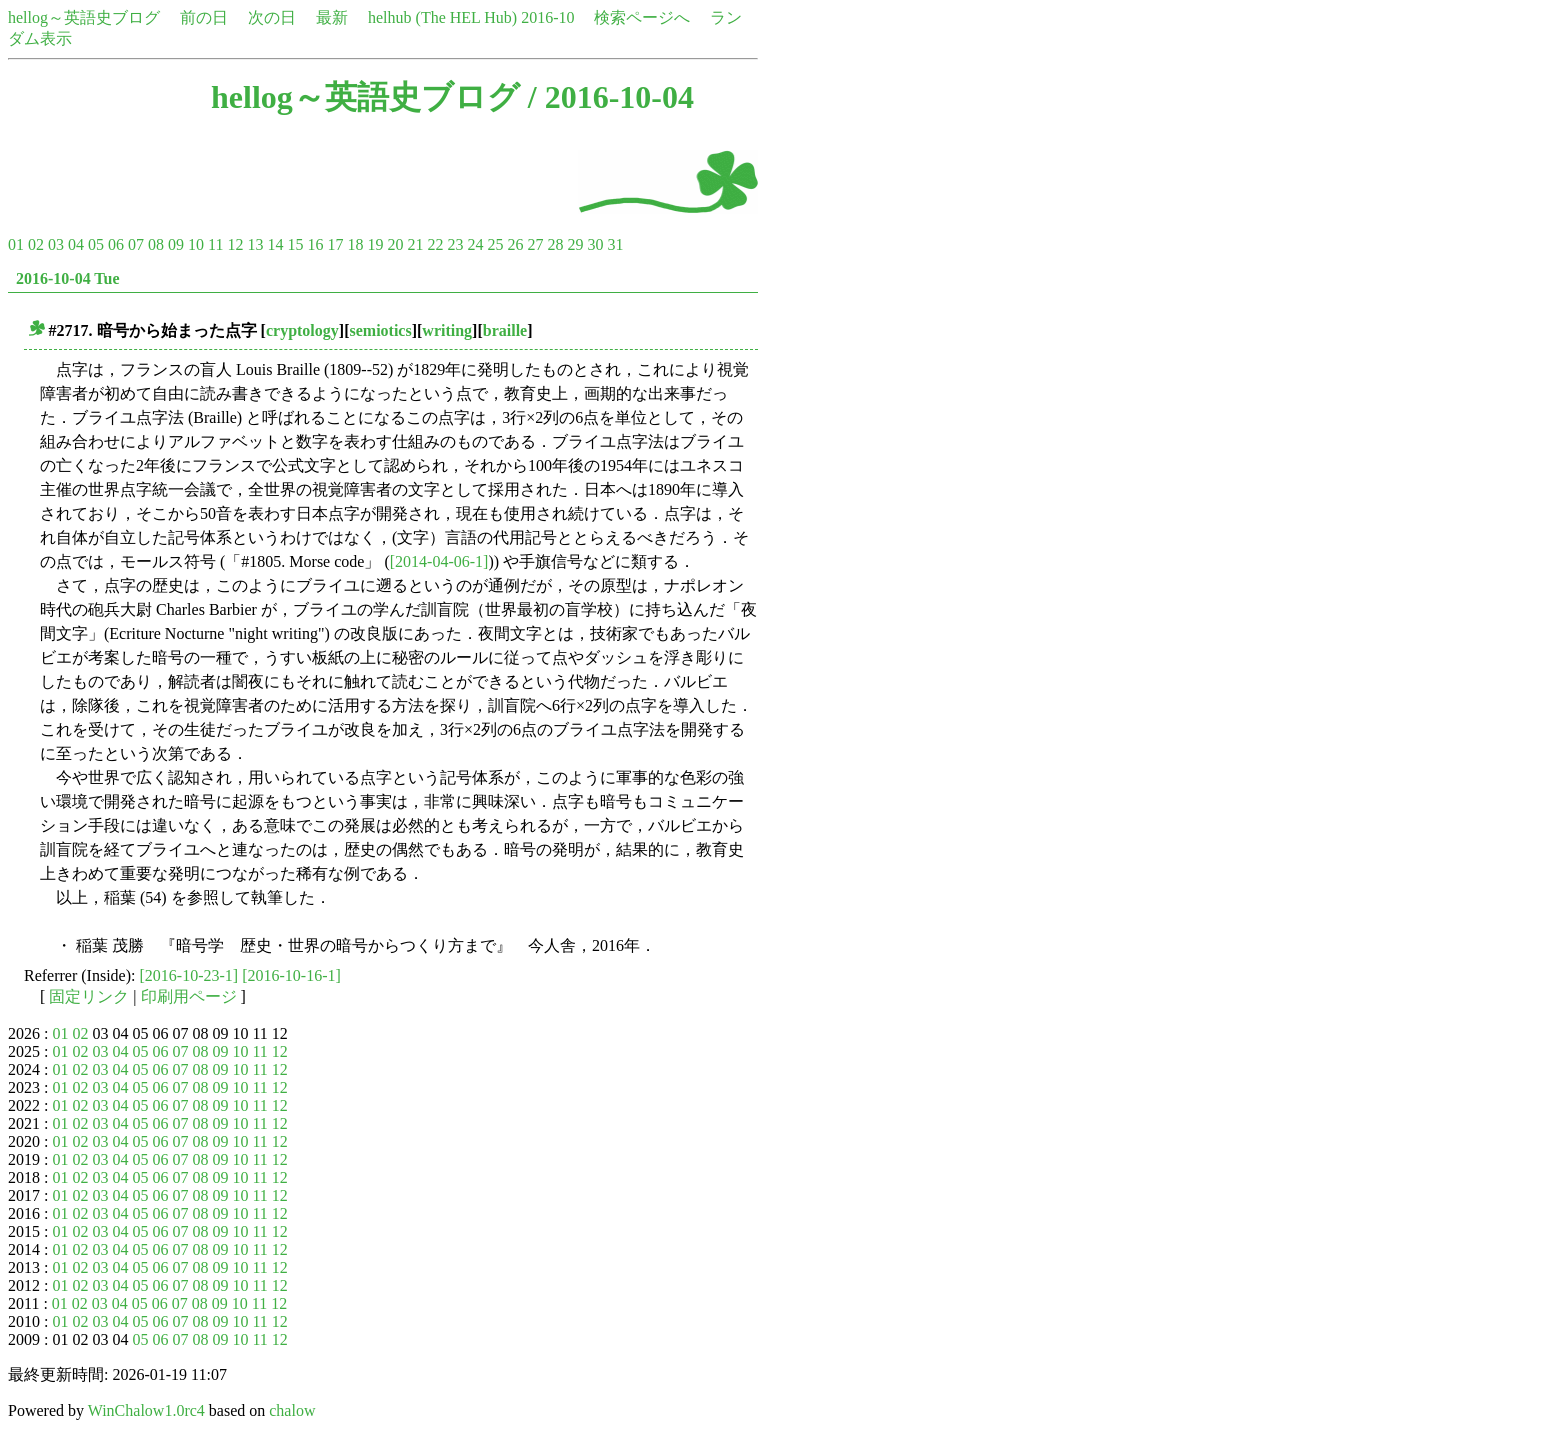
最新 (332, 17)
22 (435, 244)
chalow (292, 1410)
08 (156, 244)
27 (535, 244)
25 (495, 244)
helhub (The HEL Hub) (442, 17)
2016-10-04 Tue (68, 278)
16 (315, 244)
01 (16, 244)
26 (515, 244)
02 (36, 244)
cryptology (302, 330)
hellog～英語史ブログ (84, 17)
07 (136, 244)
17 (335, 244)
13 (255, 244)
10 (196, 244)
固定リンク (89, 996)
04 (76, 244)
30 (595, 244)
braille (505, 330)
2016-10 (547, 17)
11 (215, 244)
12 (235, 244)
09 (176, 244)
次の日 (272, 17)
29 (575, 244)
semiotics (380, 330)
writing (447, 330)
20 (395, 244)
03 (56, 244)
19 (375, 244)
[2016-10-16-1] (291, 975)
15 (295, 244)
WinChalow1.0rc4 (146, 1410)
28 (555, 244)
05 (96, 244)
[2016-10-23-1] (189, 975)
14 (275, 244)
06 (116, 244)
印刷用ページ (189, 996)
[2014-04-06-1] (439, 561)
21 (415, 244)
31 (615, 244)
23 (455, 244)
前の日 (204, 17)
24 (475, 244)
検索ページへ (642, 17)
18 (355, 244)
